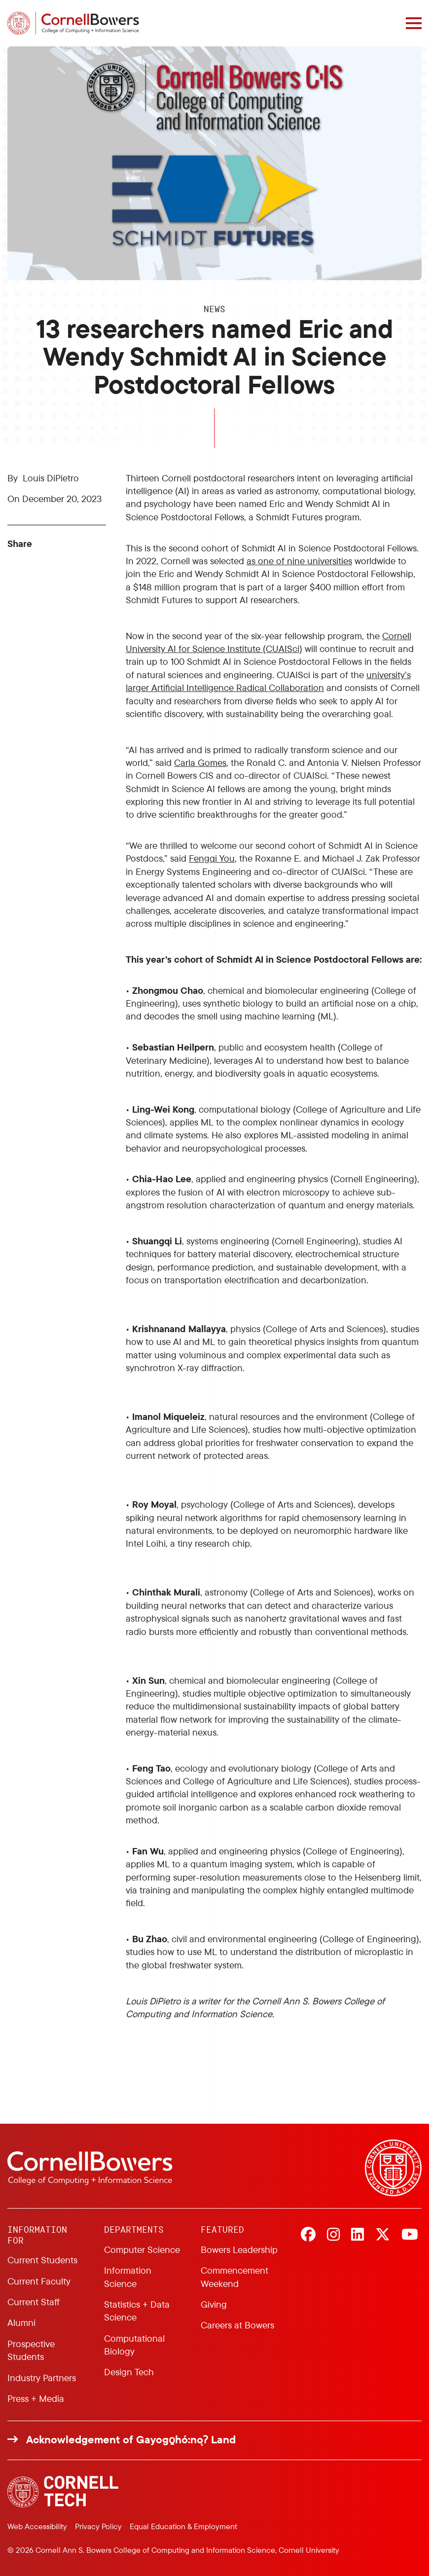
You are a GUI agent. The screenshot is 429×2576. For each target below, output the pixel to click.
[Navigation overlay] (414, 23)
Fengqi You (212, 858)
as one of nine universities (299, 561)
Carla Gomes (200, 762)
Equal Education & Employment (183, 2526)
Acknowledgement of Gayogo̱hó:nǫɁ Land (131, 2439)
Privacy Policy (98, 2526)
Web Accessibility (37, 2526)
